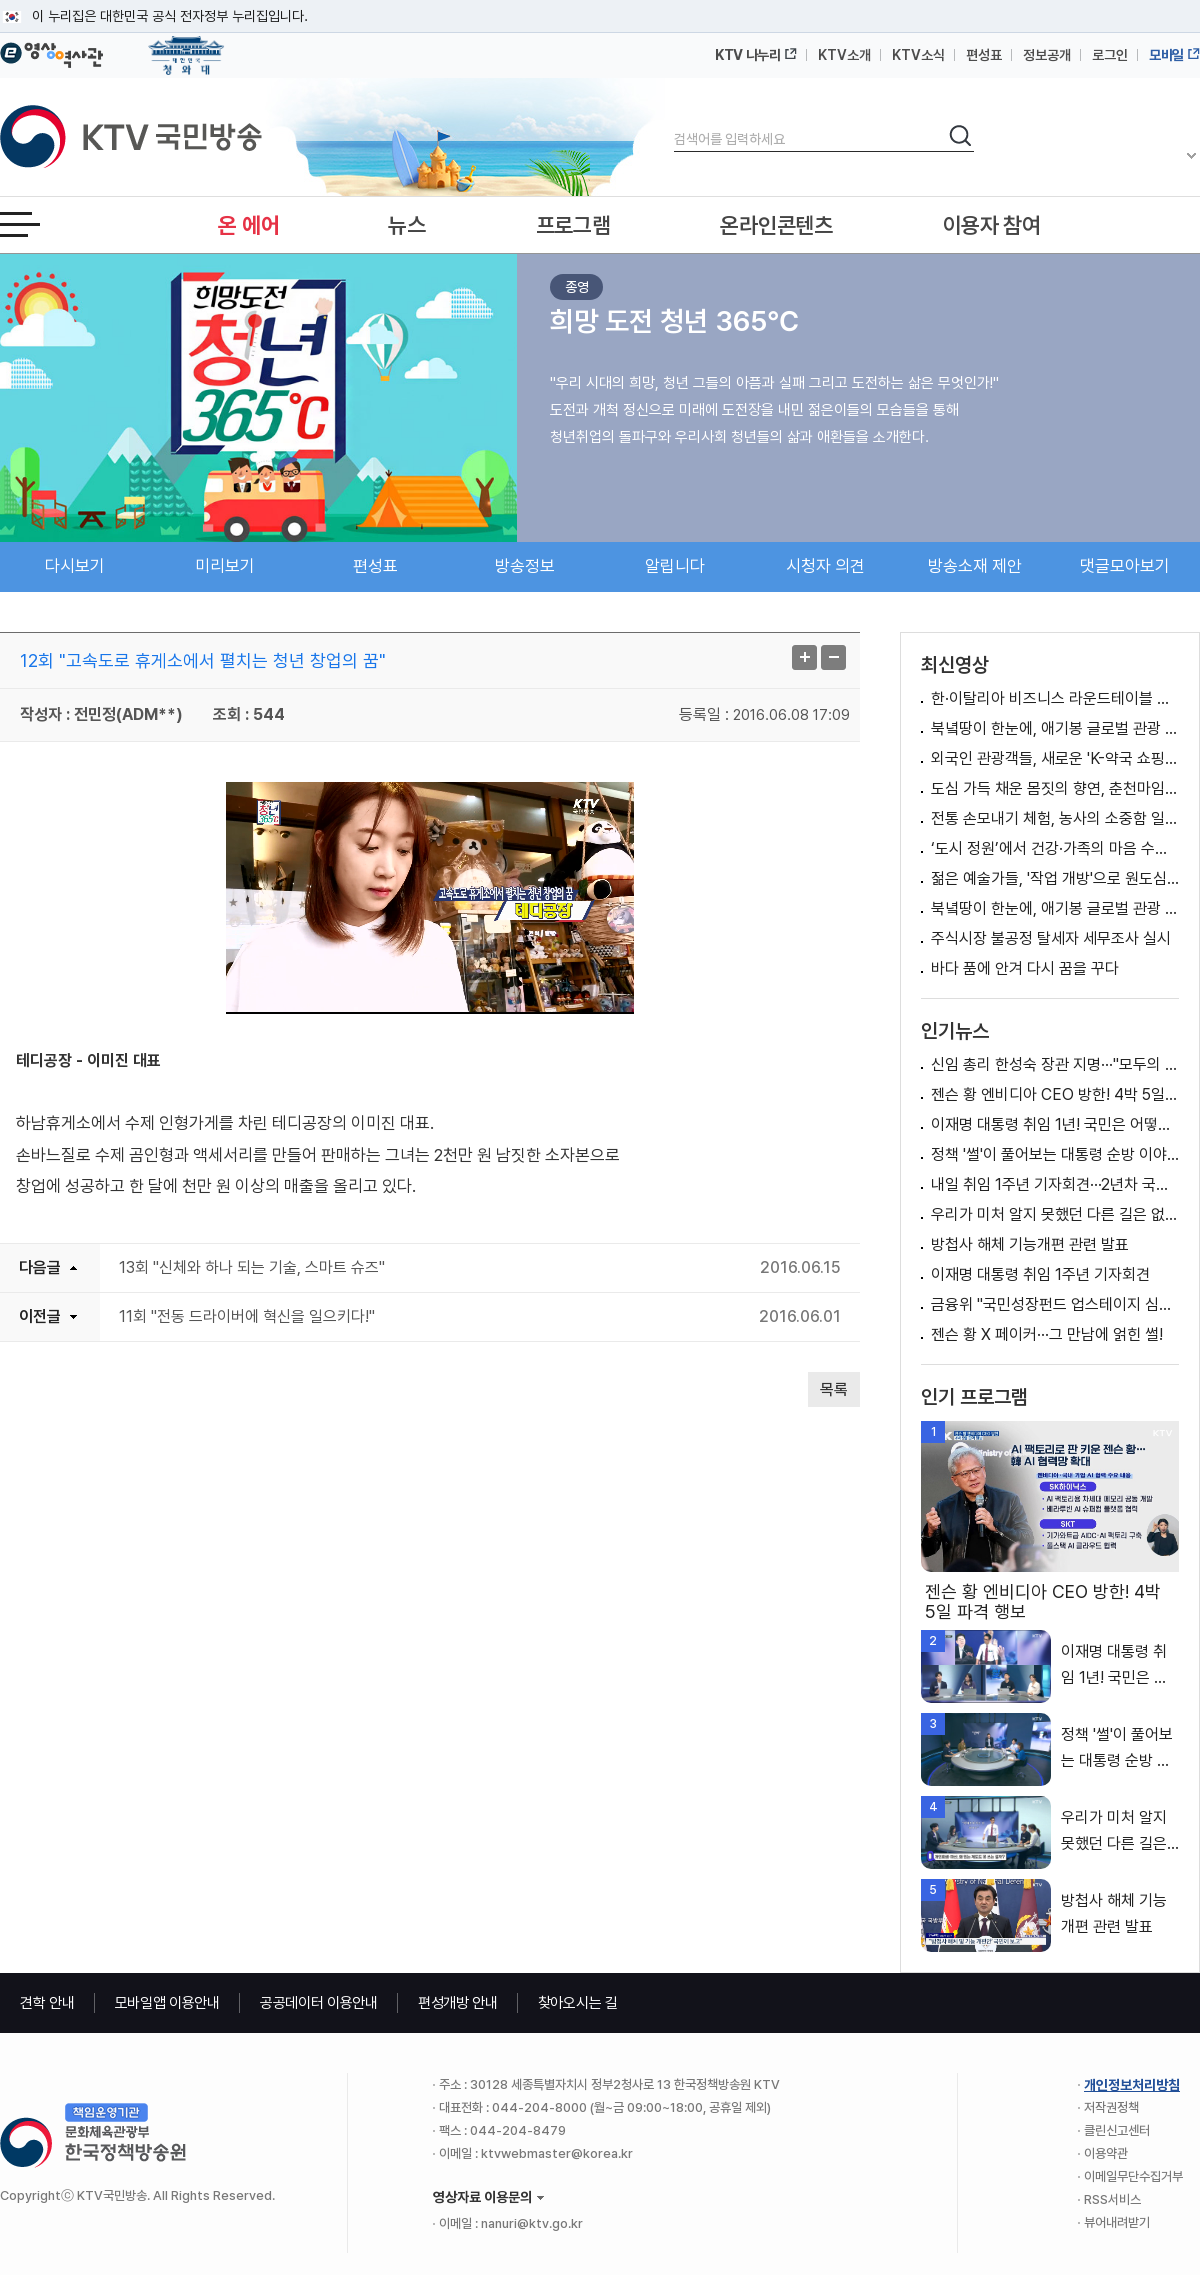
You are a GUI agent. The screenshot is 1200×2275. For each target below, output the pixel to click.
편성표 (984, 55)
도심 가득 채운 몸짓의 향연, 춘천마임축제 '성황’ (1055, 788)
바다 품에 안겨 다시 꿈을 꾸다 (1025, 968)
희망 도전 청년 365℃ (674, 321)
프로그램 (573, 225)
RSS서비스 (1112, 2199)
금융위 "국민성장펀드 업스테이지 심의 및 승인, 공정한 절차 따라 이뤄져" (1055, 1304)
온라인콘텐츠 (776, 225)
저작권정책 (1111, 2107)
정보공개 (1047, 55)
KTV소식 (918, 55)
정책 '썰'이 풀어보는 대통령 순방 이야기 (1055, 1154)
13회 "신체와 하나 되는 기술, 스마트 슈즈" (252, 1267)
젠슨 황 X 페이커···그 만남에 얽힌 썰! (1047, 1334)
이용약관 (1106, 2153)
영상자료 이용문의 (482, 2197)
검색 (674, 122)
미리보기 (225, 566)
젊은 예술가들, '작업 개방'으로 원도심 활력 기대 (1055, 878)
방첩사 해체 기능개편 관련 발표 (1030, 1244)
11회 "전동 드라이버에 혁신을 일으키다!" (247, 1316)
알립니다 (675, 566)
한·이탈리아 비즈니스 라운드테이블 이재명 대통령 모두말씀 (1055, 698)
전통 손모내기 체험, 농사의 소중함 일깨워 (1055, 818)
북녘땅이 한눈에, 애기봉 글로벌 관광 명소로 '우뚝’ (1055, 728)
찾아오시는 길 (578, 2003)
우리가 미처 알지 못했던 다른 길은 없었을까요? (1055, 1214)
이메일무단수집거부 (1133, 2176)
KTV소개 (844, 55)
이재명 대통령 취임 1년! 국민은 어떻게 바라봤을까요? (1055, 1124)
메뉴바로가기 (0, 0)
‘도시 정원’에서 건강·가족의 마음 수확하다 (1055, 848)
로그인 (1110, 55)
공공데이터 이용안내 (319, 2003)
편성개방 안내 (458, 2003)
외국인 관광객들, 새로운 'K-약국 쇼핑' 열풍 (1055, 758)
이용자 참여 (992, 225)
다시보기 (75, 566)
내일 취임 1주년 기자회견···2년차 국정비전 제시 (1055, 1184)
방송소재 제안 (975, 566)
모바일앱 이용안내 (167, 2003)
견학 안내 (47, 2003)
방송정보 (525, 566)
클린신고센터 (1117, 2130)
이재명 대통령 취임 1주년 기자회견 (1040, 1274)
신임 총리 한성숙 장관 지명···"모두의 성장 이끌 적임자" (1055, 1064)
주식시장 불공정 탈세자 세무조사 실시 (1051, 938)
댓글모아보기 (1125, 566)
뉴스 (406, 225)
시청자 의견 (825, 566)
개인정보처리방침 (1132, 2085)
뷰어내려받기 (1117, 2222)
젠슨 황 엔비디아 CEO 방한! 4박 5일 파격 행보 (1055, 1094)
